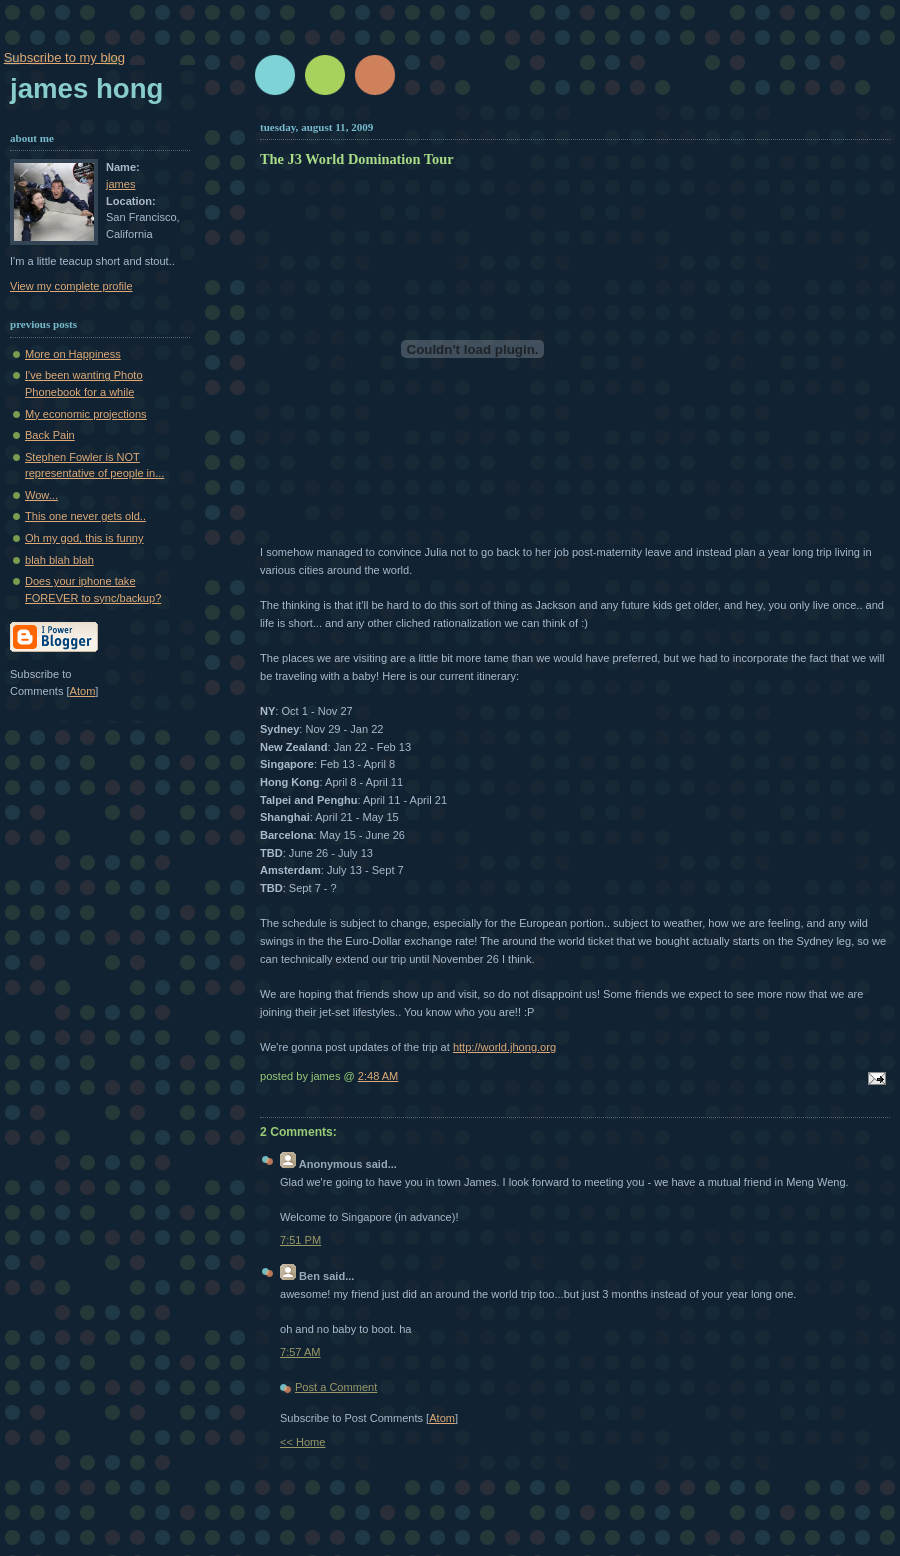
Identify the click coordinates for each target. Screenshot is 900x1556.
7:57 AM (300, 1352)
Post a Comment (336, 1387)
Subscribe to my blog (64, 57)
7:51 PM (300, 1240)
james (120, 184)
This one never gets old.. (85, 516)
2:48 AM (378, 1076)
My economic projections (86, 414)
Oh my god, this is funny (84, 538)
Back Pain (50, 435)
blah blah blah (59, 560)
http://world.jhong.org (504, 1047)
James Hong (86, 88)
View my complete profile (71, 286)
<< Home (302, 1442)
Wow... (41, 495)
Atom (442, 1418)
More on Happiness (73, 354)
